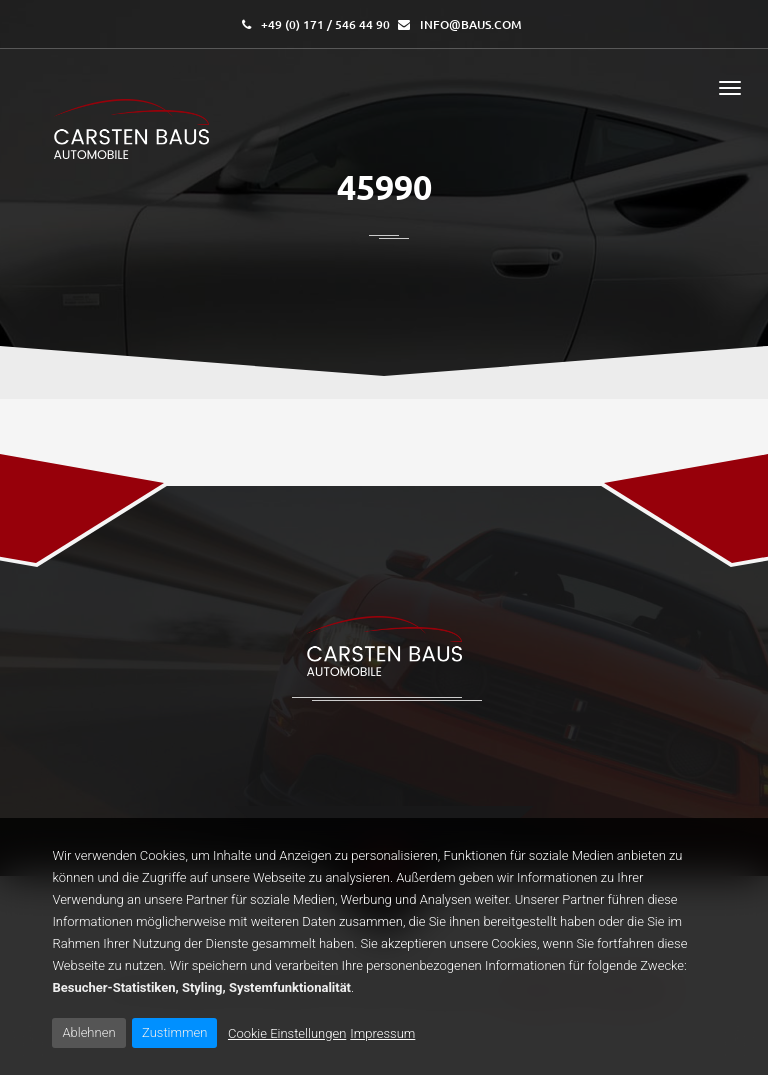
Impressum (382, 1033)
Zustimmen (174, 1032)
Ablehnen (88, 1032)
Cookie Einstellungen (287, 1033)
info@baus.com (471, 24)
